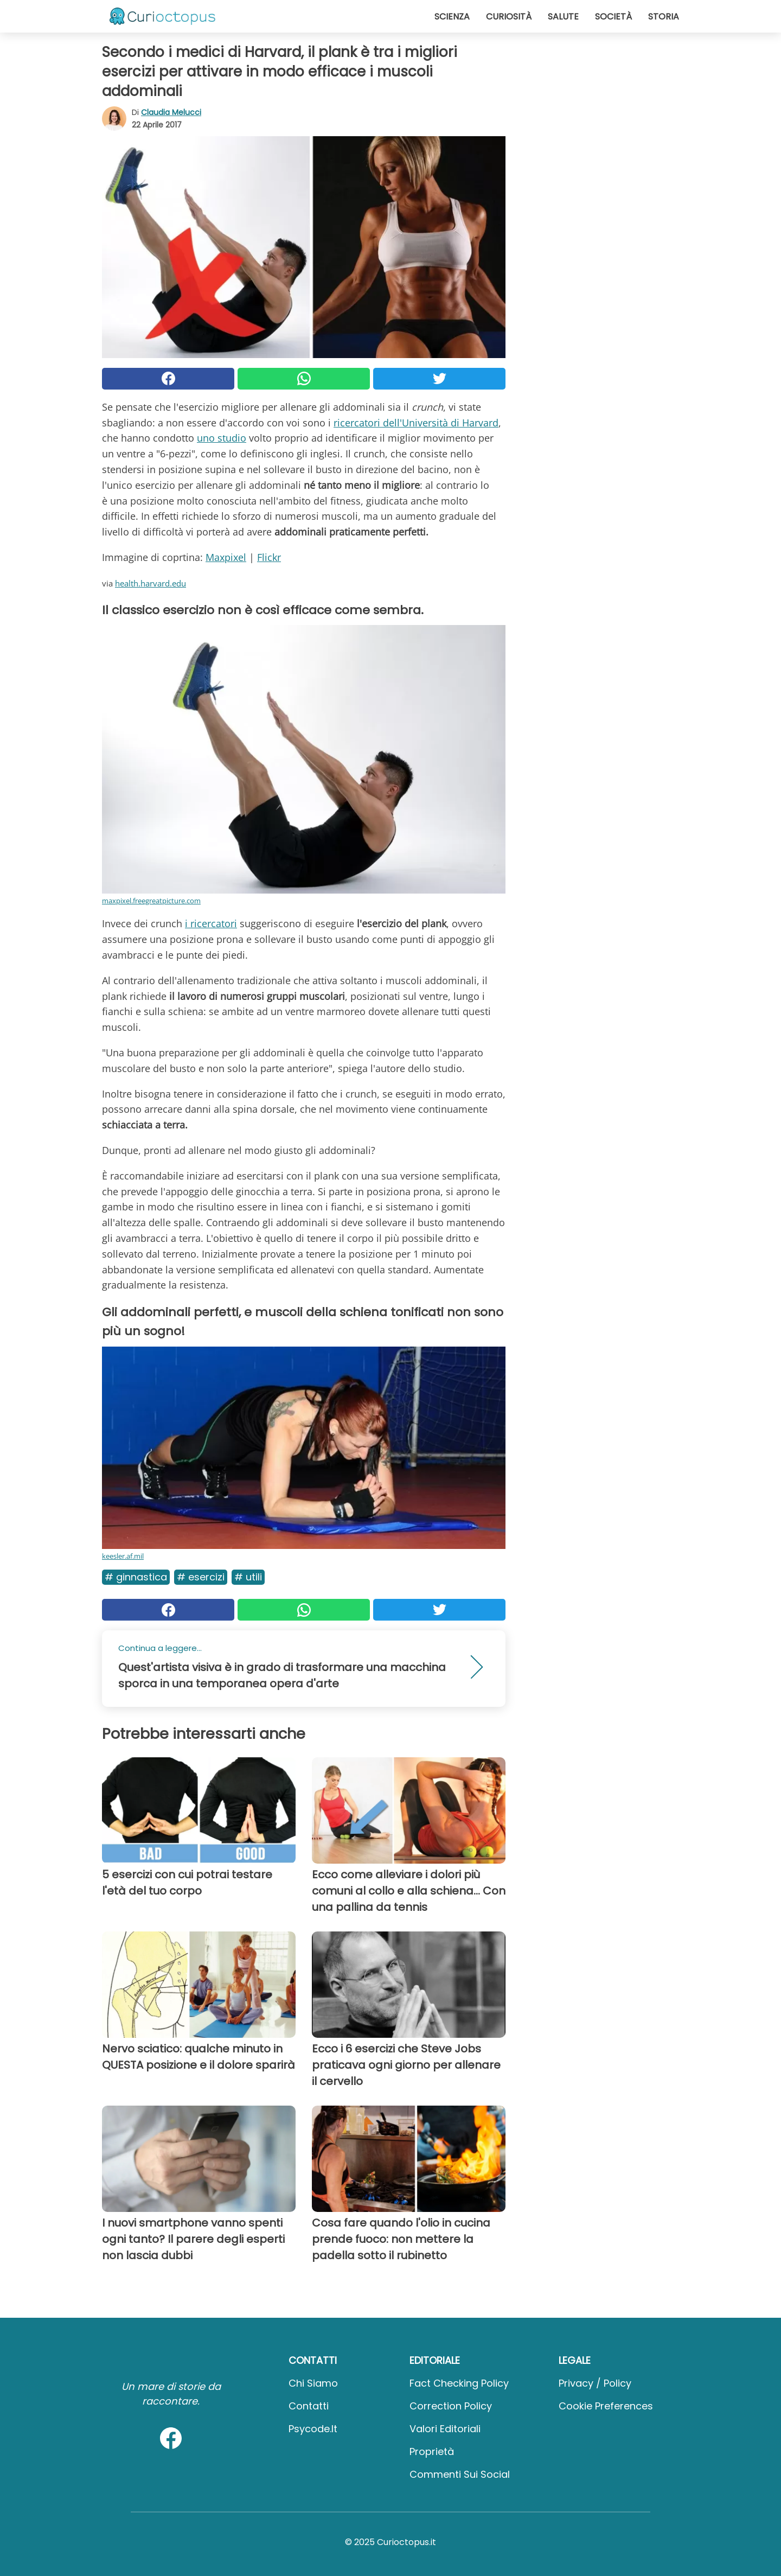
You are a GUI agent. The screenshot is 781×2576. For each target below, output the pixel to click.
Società (613, 16)
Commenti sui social (459, 2474)
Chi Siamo (313, 2383)
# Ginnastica (136, 1577)
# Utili (248, 1577)
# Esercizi (201, 1577)
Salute (563, 16)
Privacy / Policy (595, 2383)
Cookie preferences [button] (606, 2406)
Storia (663, 16)
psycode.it (313, 2428)
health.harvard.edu (150, 583)
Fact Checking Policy (459, 2383)
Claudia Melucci (171, 112)
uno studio (221, 437)
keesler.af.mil (123, 1556)
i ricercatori (211, 923)
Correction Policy (450, 2406)
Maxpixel (226, 557)
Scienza (452, 16)
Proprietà (431, 2451)
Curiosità (509, 16)
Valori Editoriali (445, 2428)
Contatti (309, 2406)
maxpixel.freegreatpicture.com (151, 901)
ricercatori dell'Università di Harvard (416, 422)
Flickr (269, 557)
